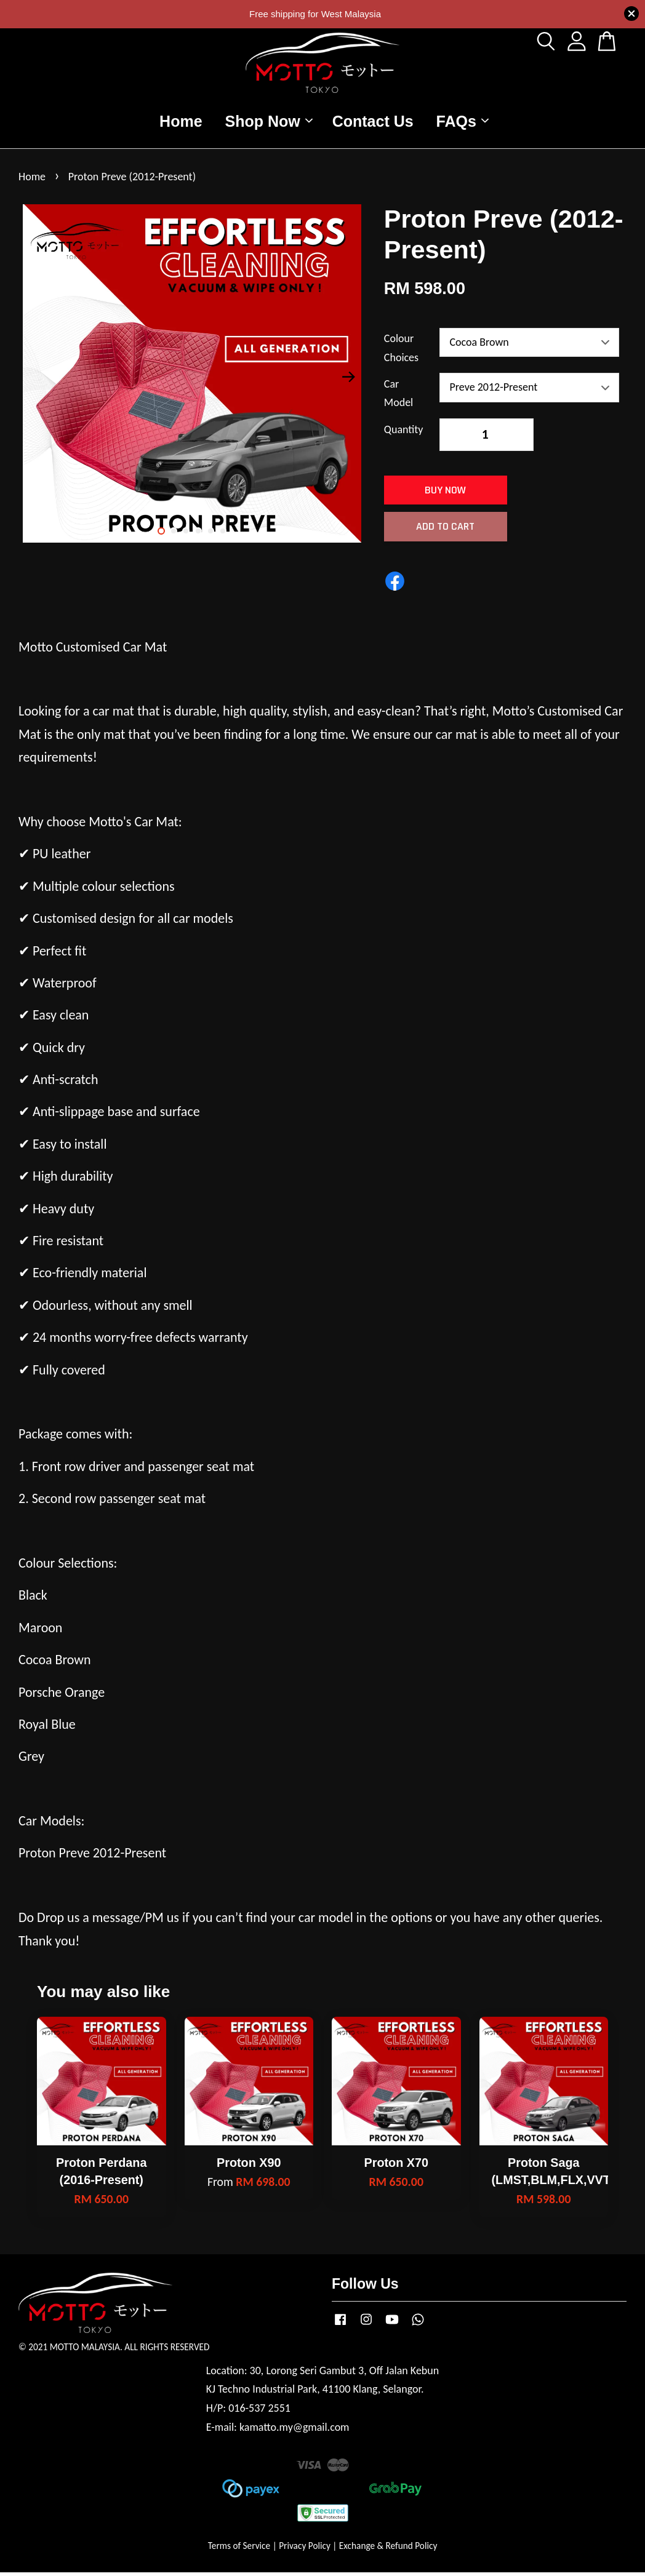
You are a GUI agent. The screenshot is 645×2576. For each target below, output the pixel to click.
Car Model (398, 397)
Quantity (403, 433)
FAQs (462, 123)
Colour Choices (401, 351)
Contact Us (373, 123)
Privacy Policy (305, 2549)
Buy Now (445, 494)
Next (349, 380)
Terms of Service (239, 2549)
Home (180, 123)
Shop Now (269, 123)
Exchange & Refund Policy (388, 2549)
